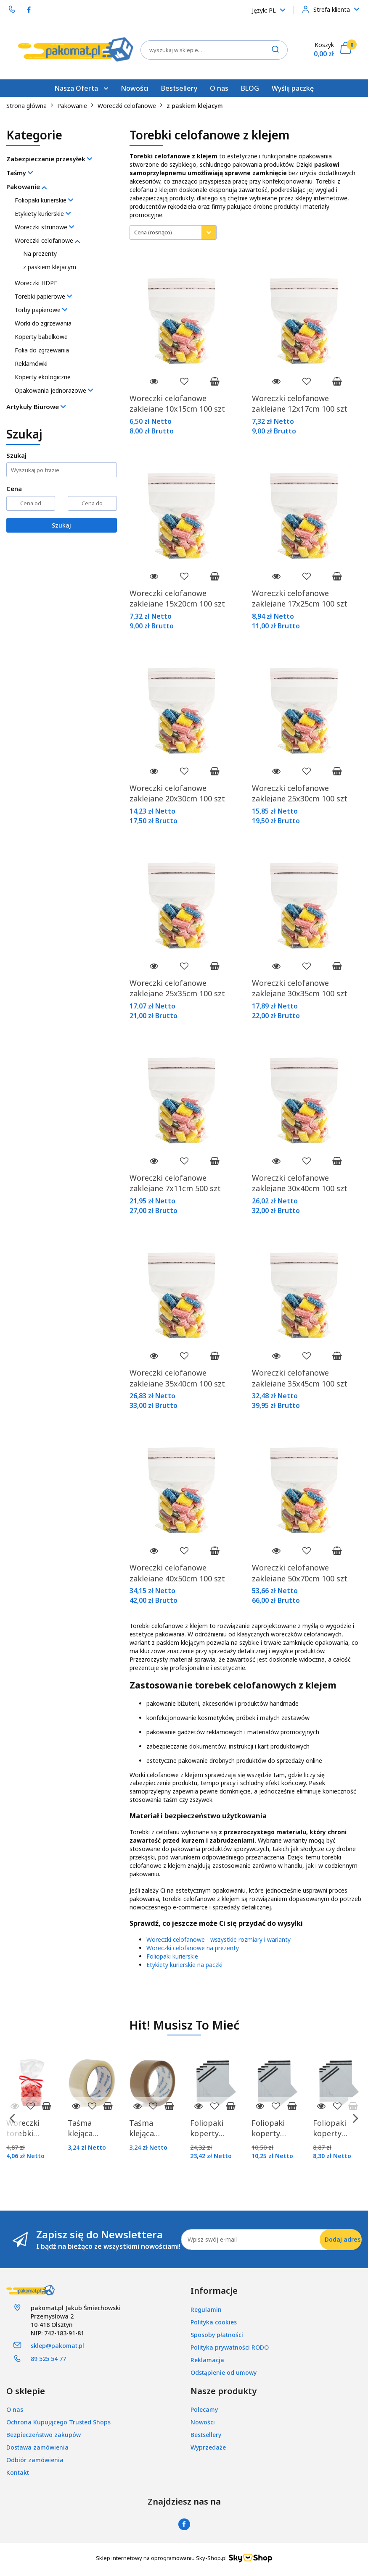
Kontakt (17, 2472)
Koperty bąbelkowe (41, 337)
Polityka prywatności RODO (230, 2347)
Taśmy (19, 172)
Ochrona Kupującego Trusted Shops (58, 2422)
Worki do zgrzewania (43, 323)
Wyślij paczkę (293, 88)
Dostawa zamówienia (37, 2447)
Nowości (134, 88)
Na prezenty (40, 253)
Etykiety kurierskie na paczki (184, 1965)
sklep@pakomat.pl (57, 2346)
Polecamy (204, 2409)
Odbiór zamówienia (35, 2460)
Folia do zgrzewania (42, 350)
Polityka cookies (214, 2322)
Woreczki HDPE (36, 283)
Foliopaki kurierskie (44, 200)
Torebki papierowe (43, 296)
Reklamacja (207, 2360)
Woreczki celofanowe (47, 240)
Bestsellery (179, 88)
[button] (214, 2291)
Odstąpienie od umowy (224, 2372)
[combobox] (173, 232)
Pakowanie (26, 186)
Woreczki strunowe (44, 227)
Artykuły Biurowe (36, 406)
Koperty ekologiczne (43, 377)
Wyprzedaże (208, 2447)
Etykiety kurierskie (43, 214)
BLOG (250, 88)
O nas (219, 88)
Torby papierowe (41, 310)
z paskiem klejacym (49, 267)
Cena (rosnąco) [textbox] (153, 232)
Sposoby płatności (217, 2335)
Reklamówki (31, 364)
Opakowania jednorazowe (54, 390)
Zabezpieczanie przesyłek (49, 159)
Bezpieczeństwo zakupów (43, 2435)
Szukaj (61, 525)
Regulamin (206, 2309)
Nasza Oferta (81, 88)
